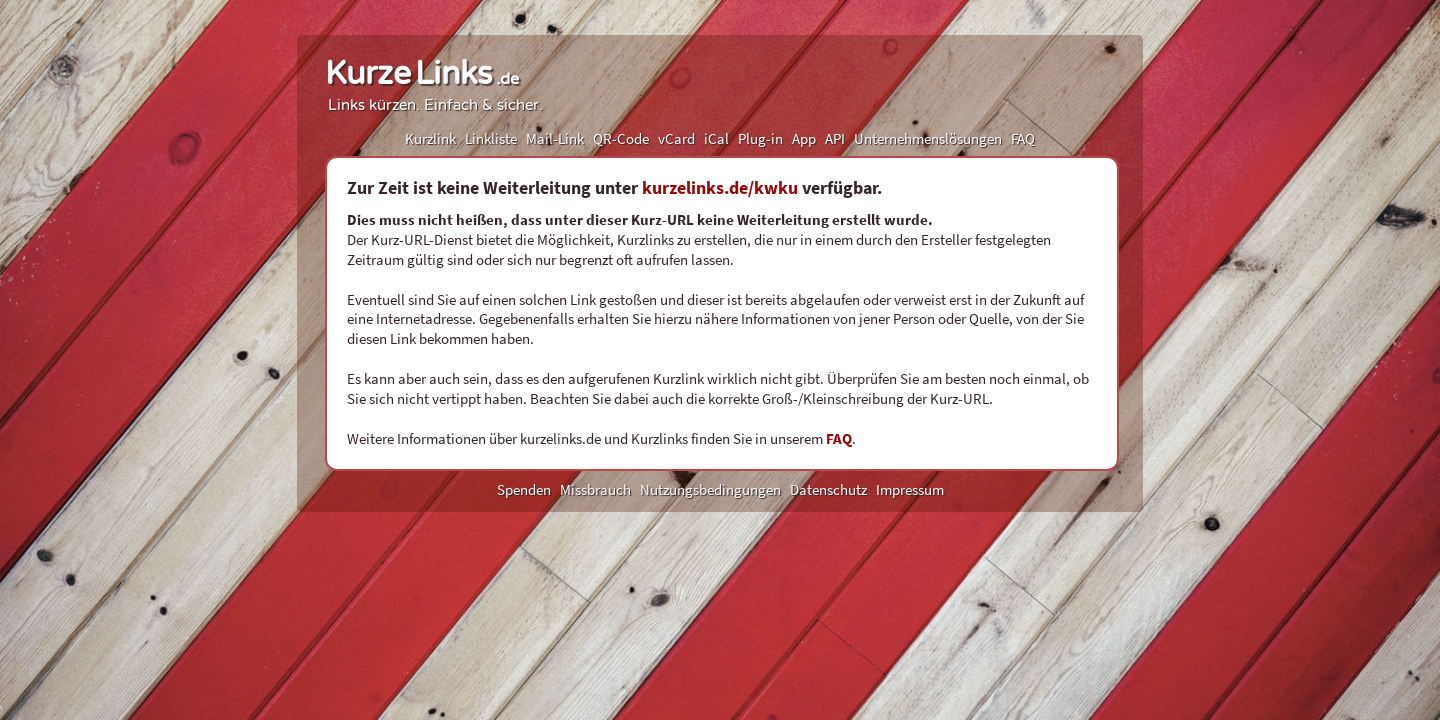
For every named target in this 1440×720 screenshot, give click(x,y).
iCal (716, 138)
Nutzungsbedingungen (710, 489)
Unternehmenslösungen (928, 138)
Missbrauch (595, 489)
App (804, 138)
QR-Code (621, 138)
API (835, 138)
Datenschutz (828, 489)
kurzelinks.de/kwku (720, 187)
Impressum (910, 489)
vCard (676, 138)
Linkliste (491, 138)
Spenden (524, 489)
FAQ (1023, 138)
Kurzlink (430, 138)
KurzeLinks (422, 74)
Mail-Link (555, 138)
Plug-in (760, 138)
